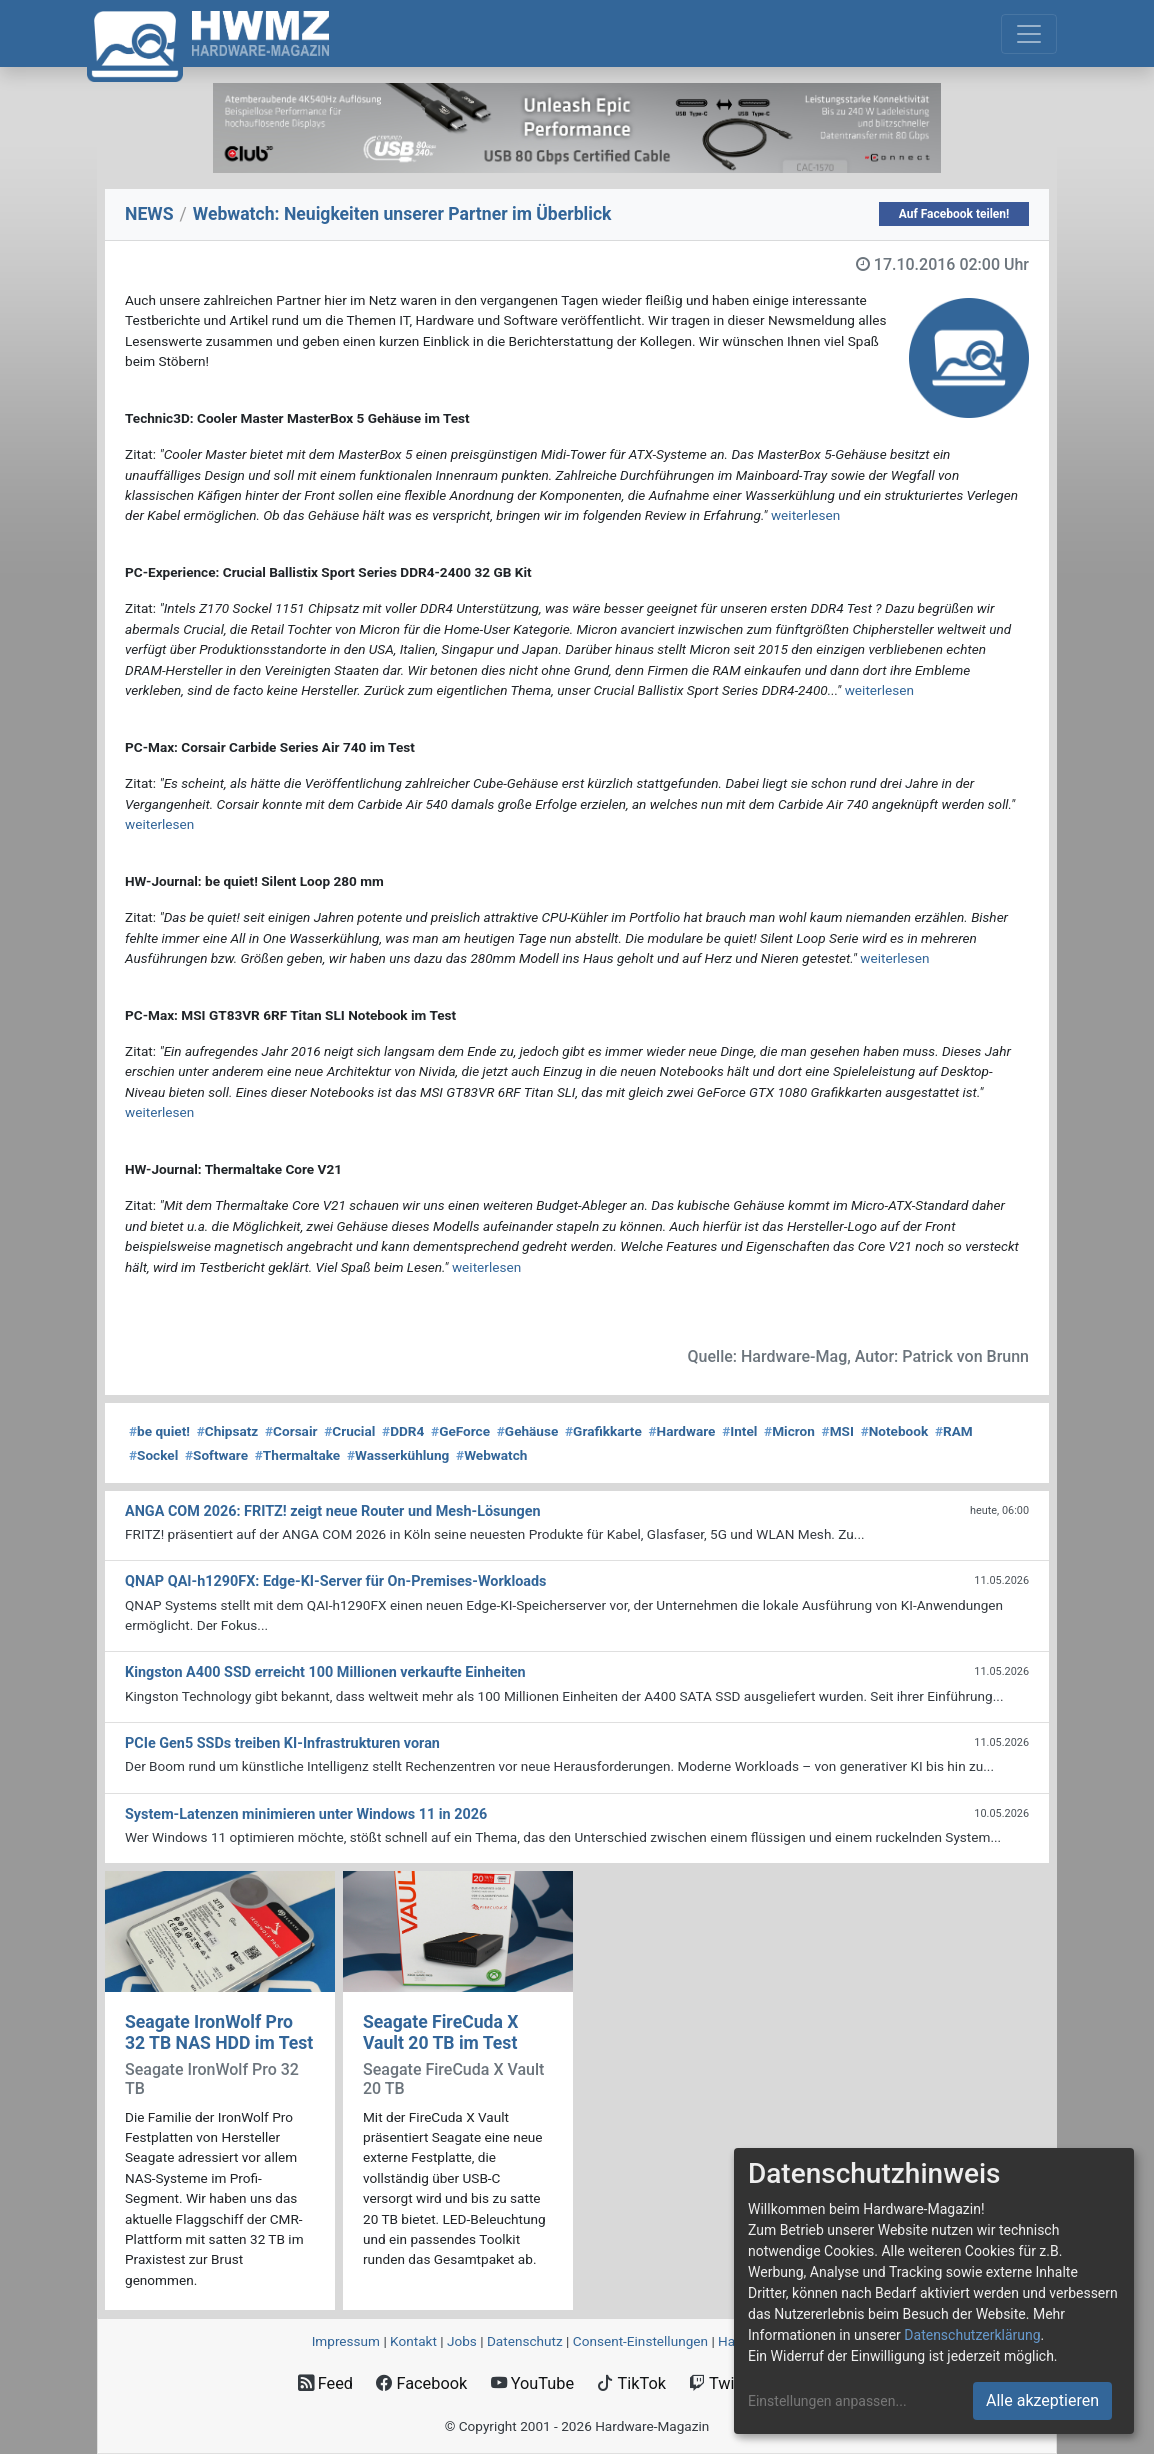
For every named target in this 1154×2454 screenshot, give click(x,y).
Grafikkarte (603, 1431)
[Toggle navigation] (1029, 34)
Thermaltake (297, 1455)
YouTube (532, 2383)
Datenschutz (525, 2341)
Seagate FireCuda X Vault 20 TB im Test (440, 2032)
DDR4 (403, 1431)
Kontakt (413, 2341)
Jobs (462, 2341)
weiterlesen (805, 515)
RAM (954, 1431)
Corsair (291, 1431)
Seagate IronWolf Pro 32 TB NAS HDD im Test (219, 2032)
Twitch (723, 2383)
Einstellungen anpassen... (827, 2401)
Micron (789, 1431)
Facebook (421, 2383)
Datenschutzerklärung (972, 2335)
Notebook (895, 1431)
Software (216, 1455)
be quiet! (159, 1431)
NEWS (149, 214)
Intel (739, 1431)
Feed (325, 2383)
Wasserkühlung (398, 1455)
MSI (838, 1431)
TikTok (631, 2383)
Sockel (153, 1455)
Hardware (682, 1431)
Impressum (346, 2341)
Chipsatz (228, 1431)
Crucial (349, 1431)
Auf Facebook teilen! (954, 214)
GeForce (460, 1431)
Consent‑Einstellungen (640, 2341)
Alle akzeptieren (1042, 2400)
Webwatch (491, 1455)
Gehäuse (528, 1431)
